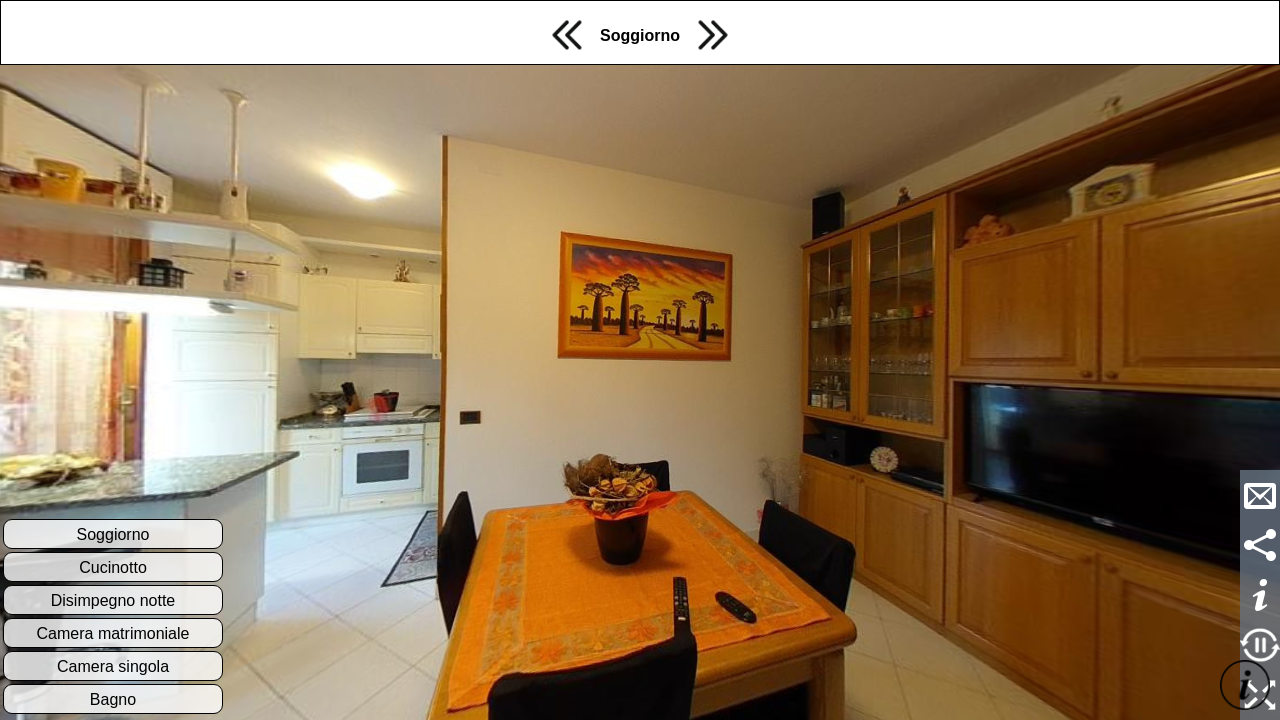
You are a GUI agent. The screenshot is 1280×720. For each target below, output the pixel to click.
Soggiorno (640, 35)
